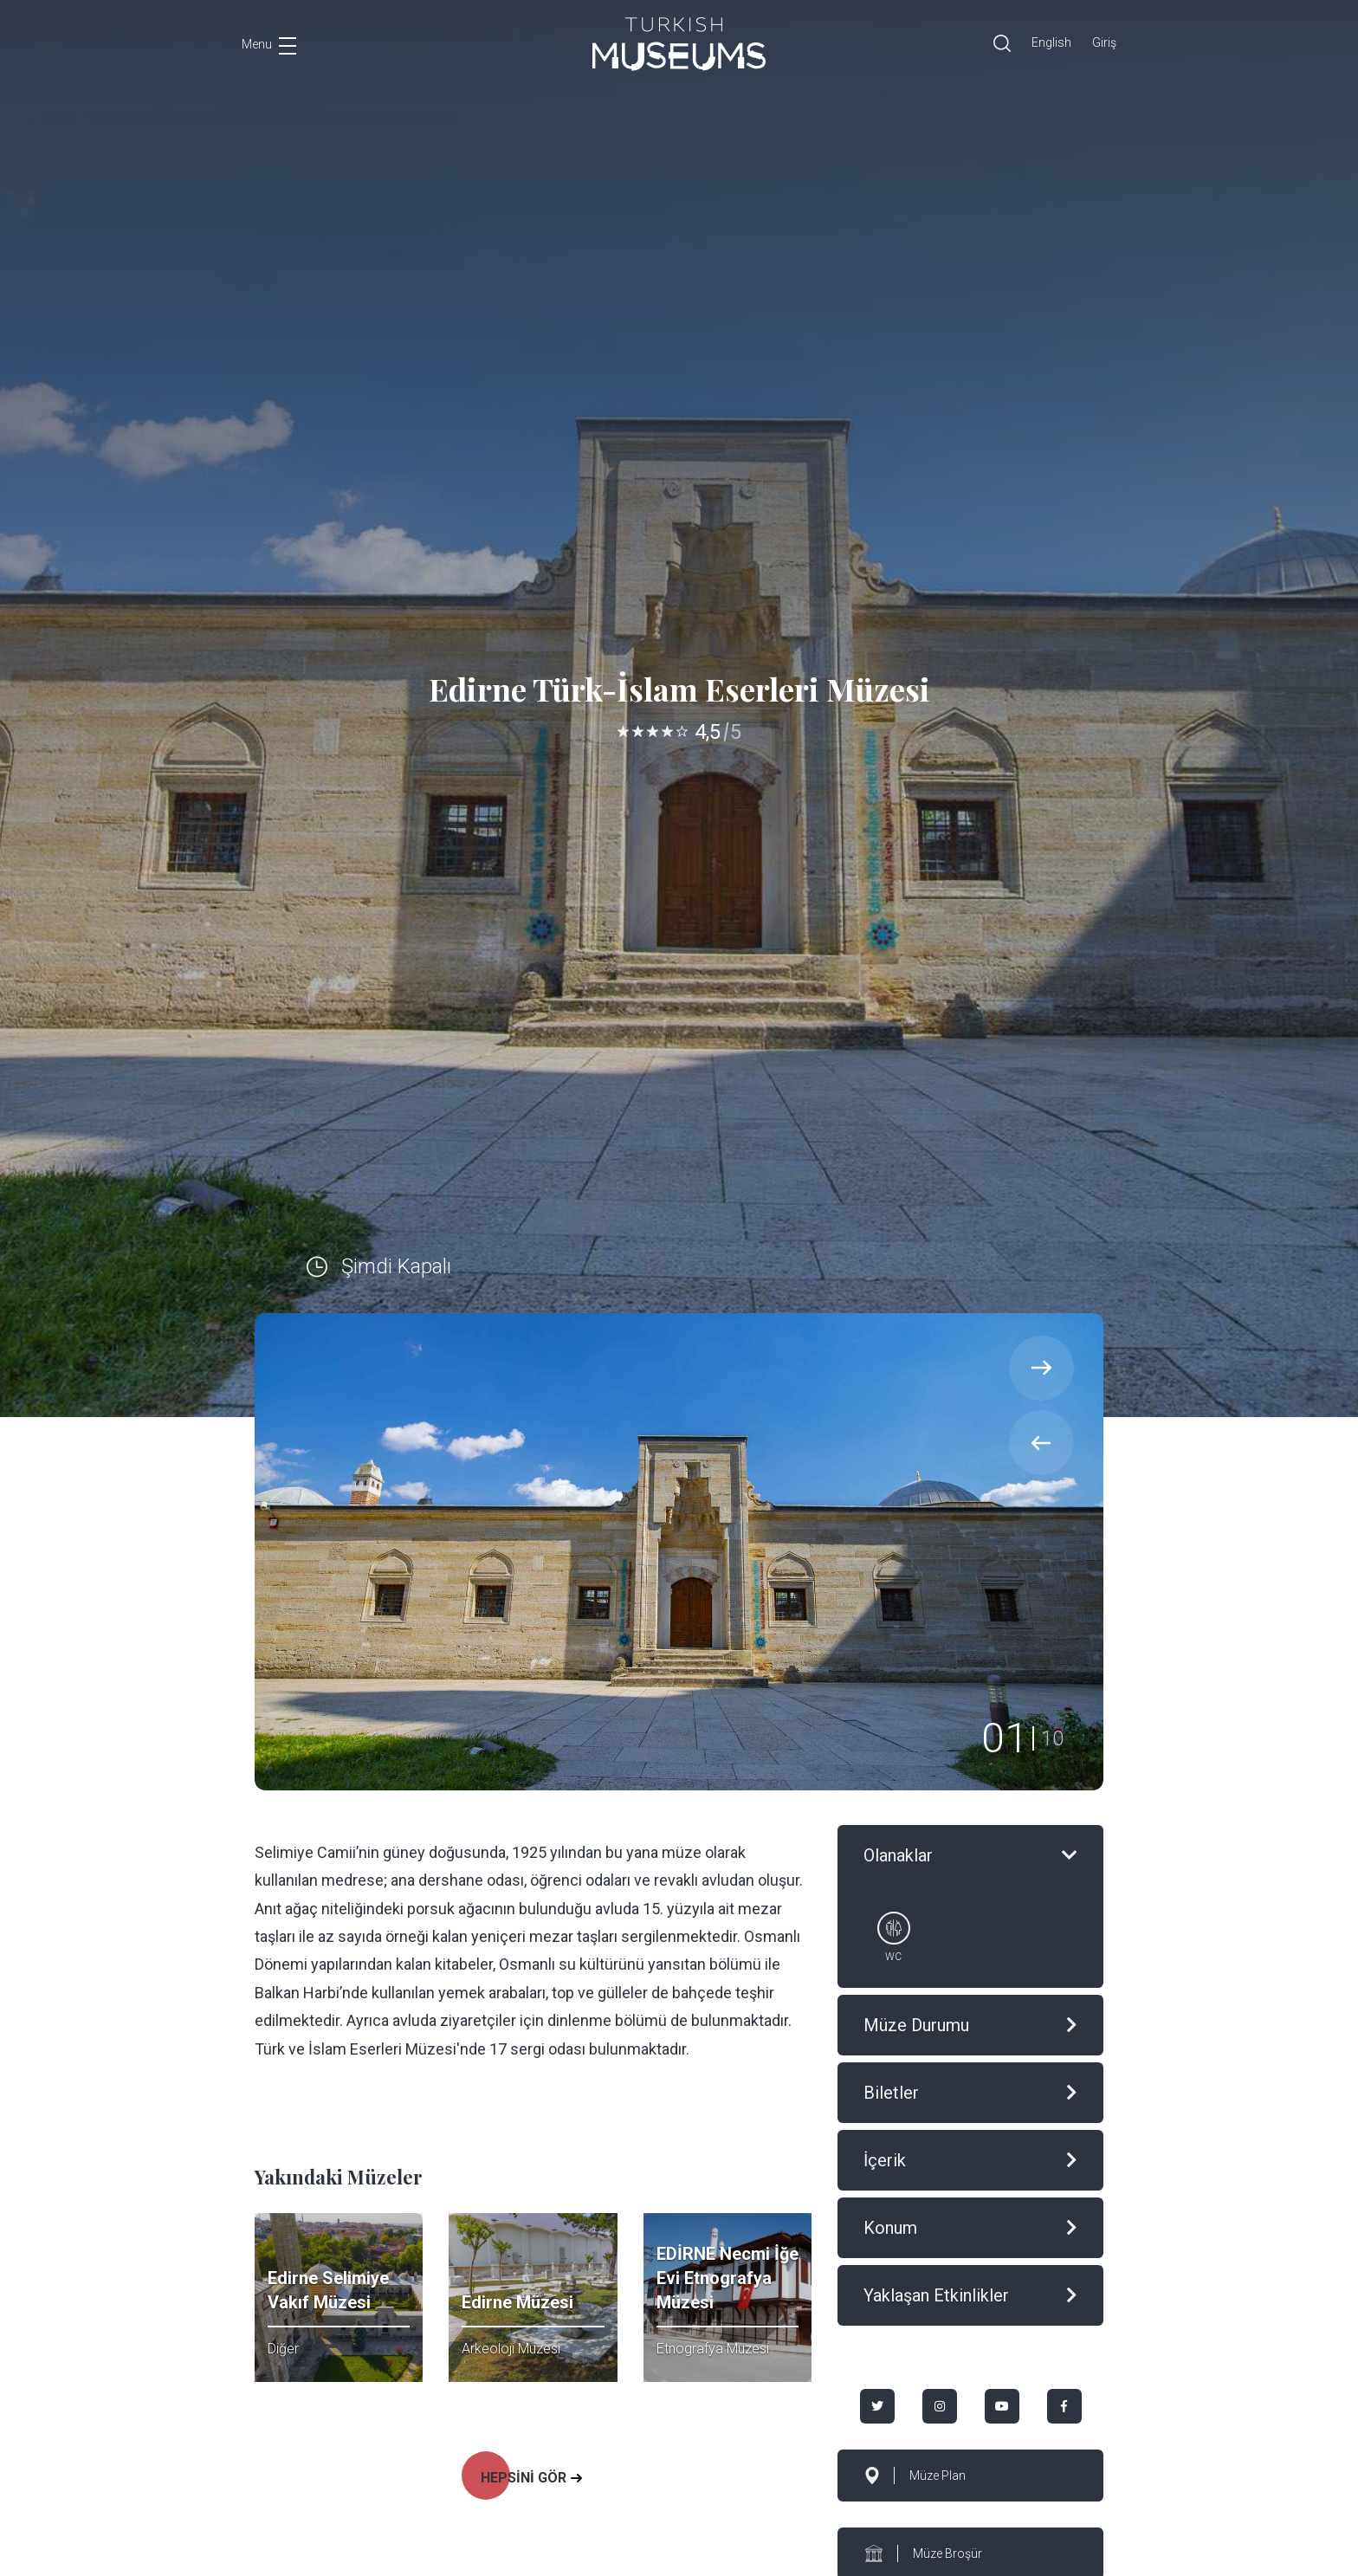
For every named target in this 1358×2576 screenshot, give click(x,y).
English (1051, 42)
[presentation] (1041, 1442)
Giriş (1104, 42)
